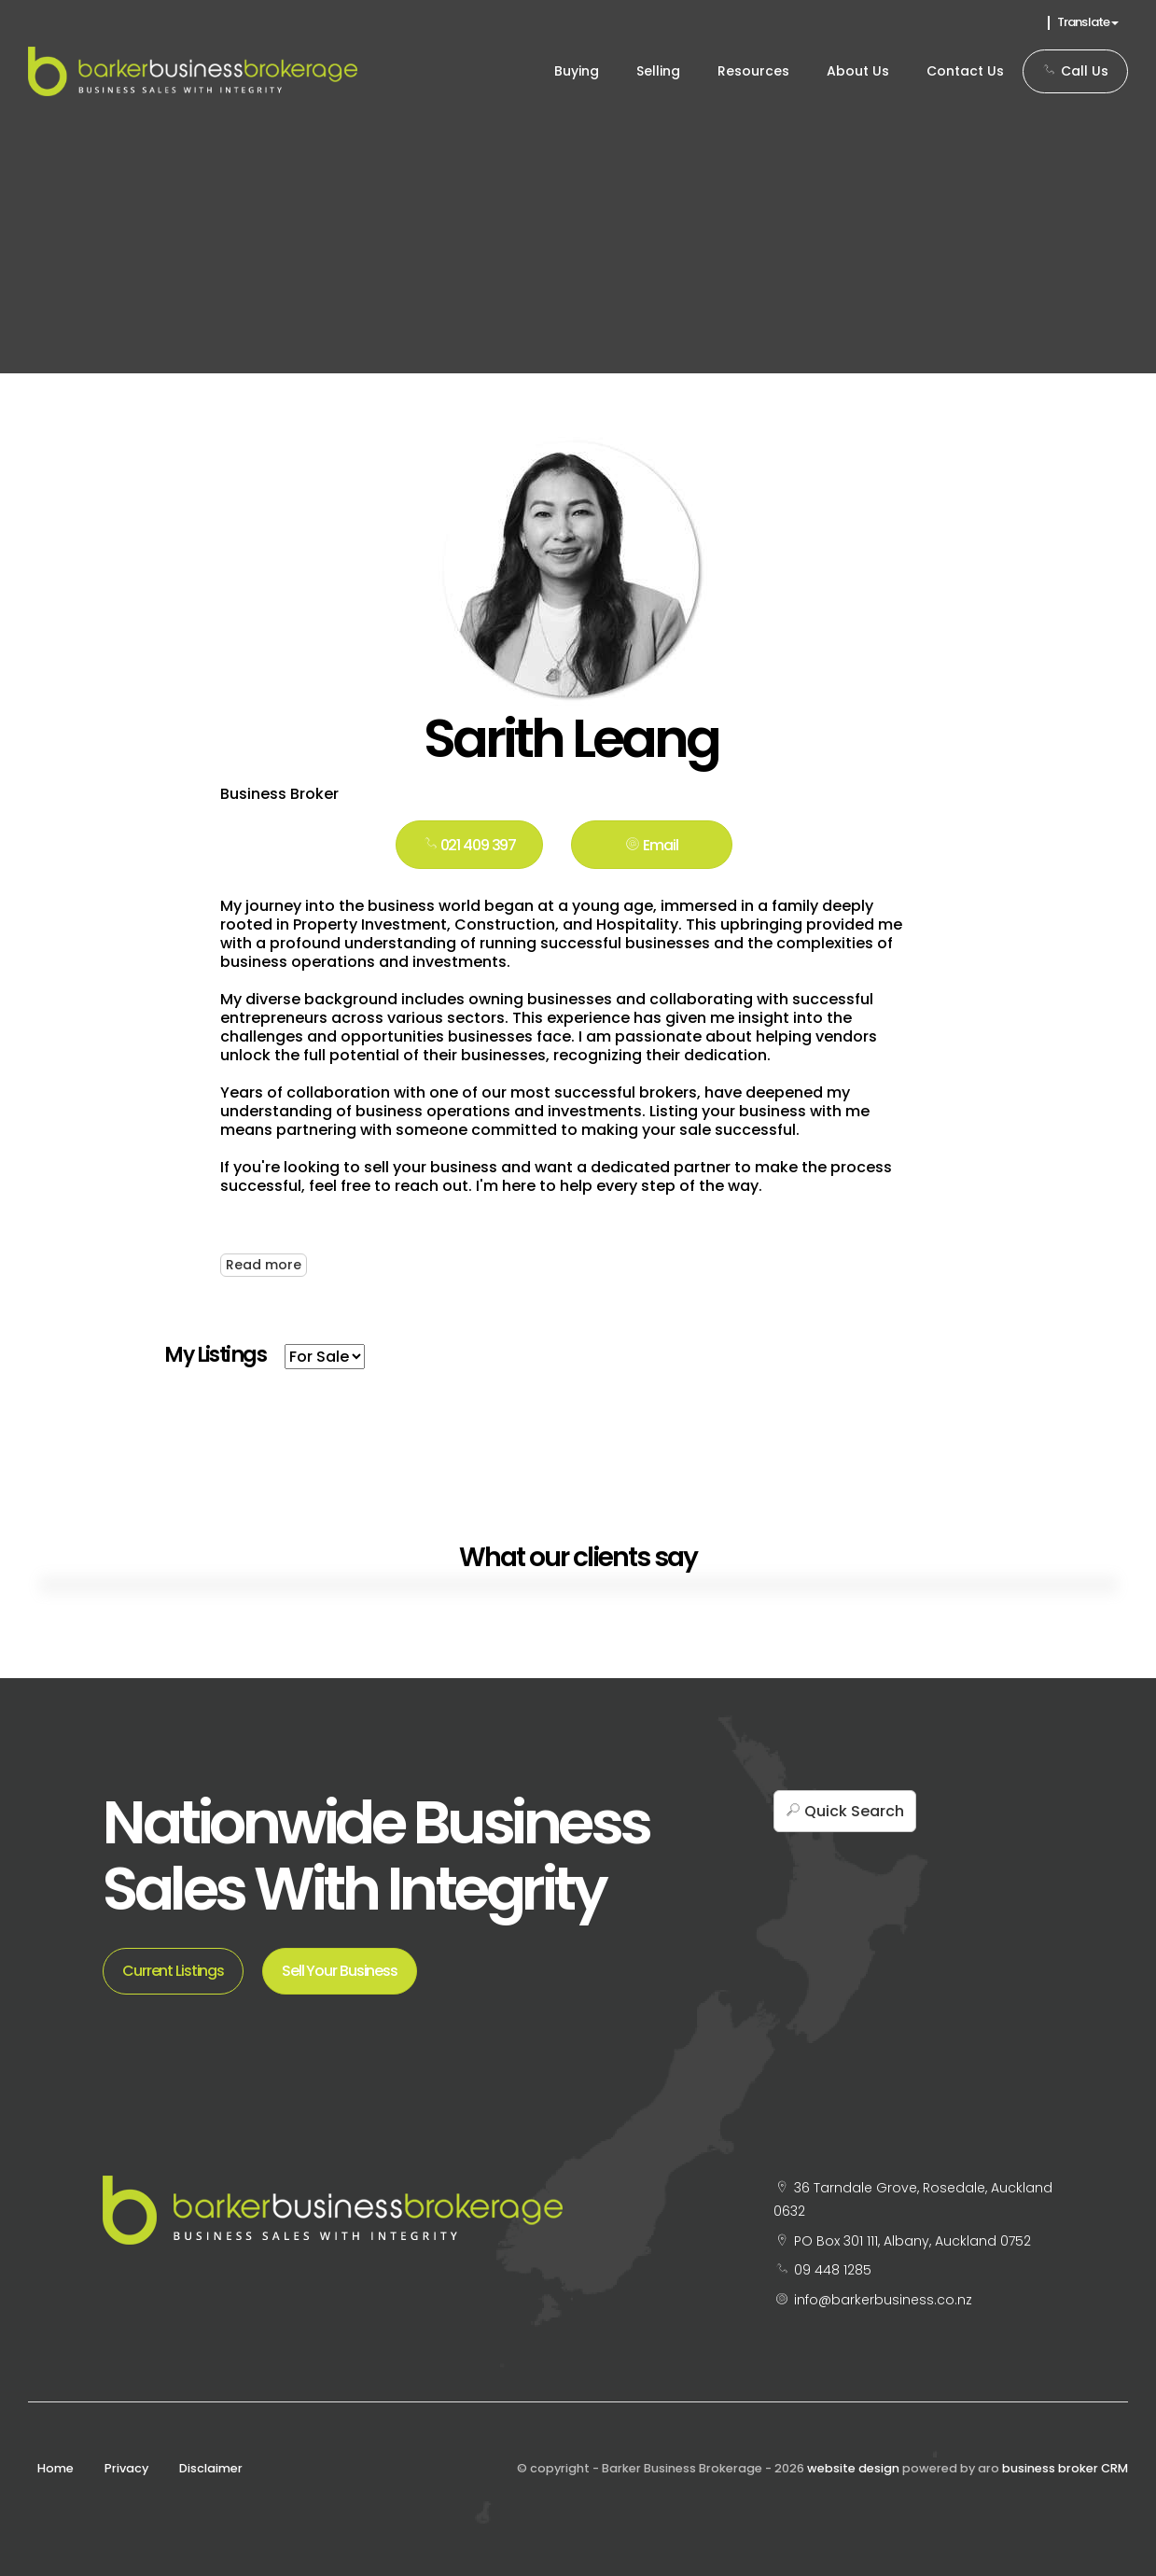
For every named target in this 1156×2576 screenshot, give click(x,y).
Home (55, 2468)
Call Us (1075, 71)
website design (853, 2468)
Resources (753, 71)
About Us (858, 71)
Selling (658, 71)
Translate (1088, 22)
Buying (576, 71)
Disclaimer (211, 2468)
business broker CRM (1065, 2468)
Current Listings (173, 1970)
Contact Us (965, 71)
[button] (651, 844)
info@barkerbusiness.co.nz (883, 2299)
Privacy (126, 2468)
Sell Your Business (339, 1970)
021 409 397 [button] (470, 845)
